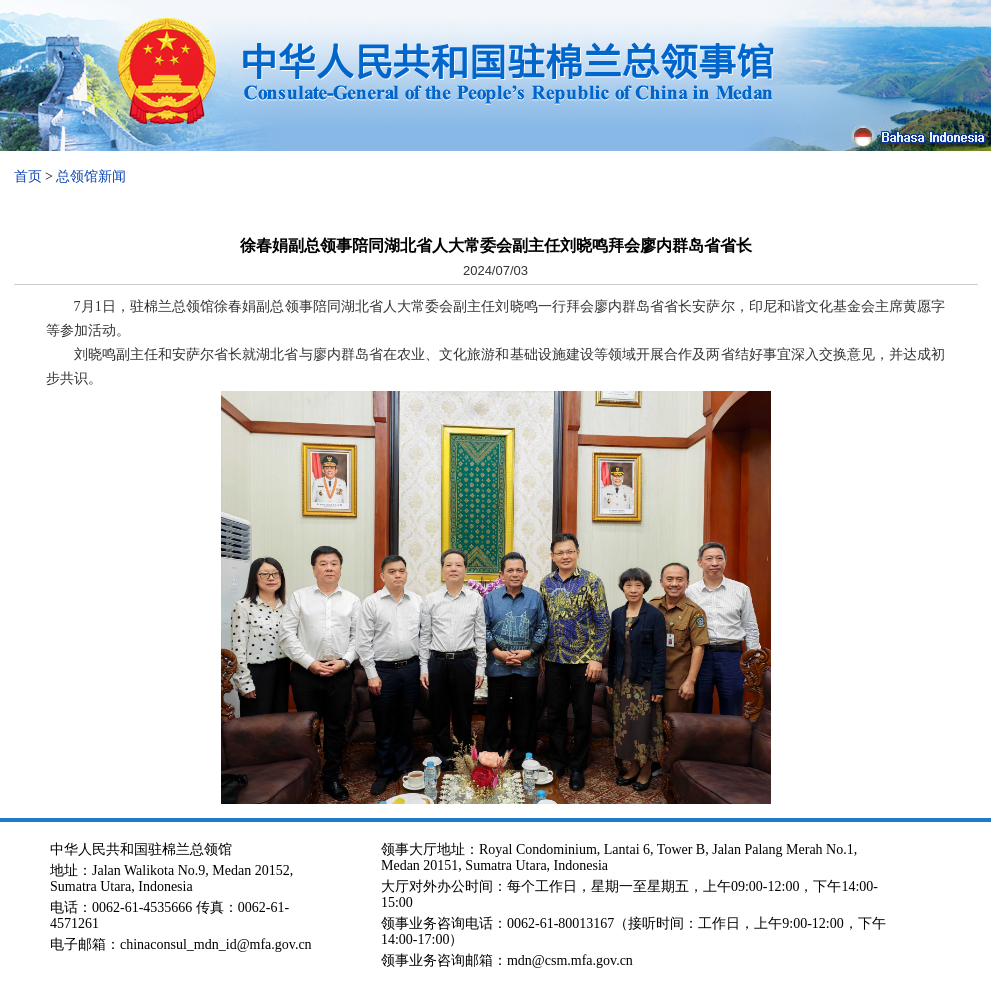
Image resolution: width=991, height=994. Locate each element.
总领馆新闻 (91, 176)
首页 (28, 176)
